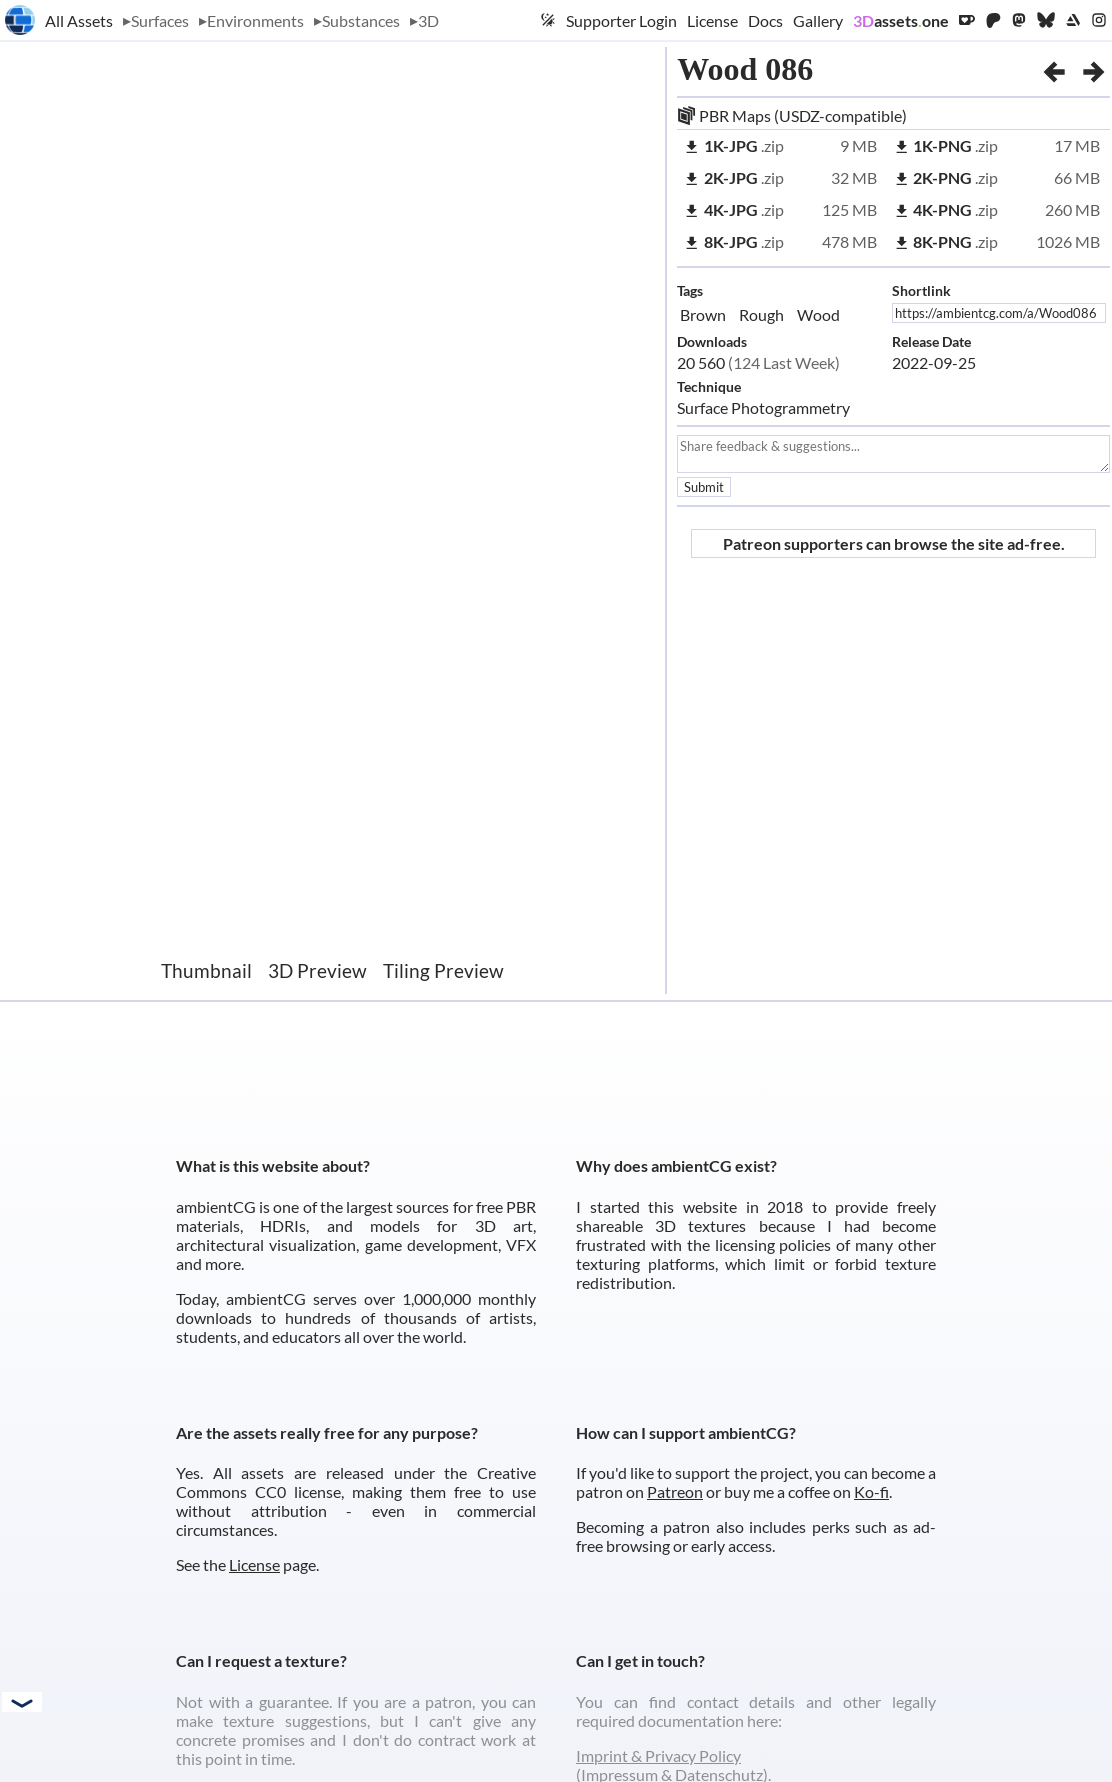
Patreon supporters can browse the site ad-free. (894, 543)
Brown (703, 314)
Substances (361, 20)
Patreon (675, 1491)
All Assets (79, 20)
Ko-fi (871, 1491)
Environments (255, 20)
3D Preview (317, 970)
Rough (761, 314)
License (712, 20)
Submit (704, 487)
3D (428, 20)
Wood (818, 314)
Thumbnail (206, 970)
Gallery (818, 20)
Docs (765, 20)
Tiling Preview (443, 970)
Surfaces (160, 20)
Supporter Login (621, 20)
